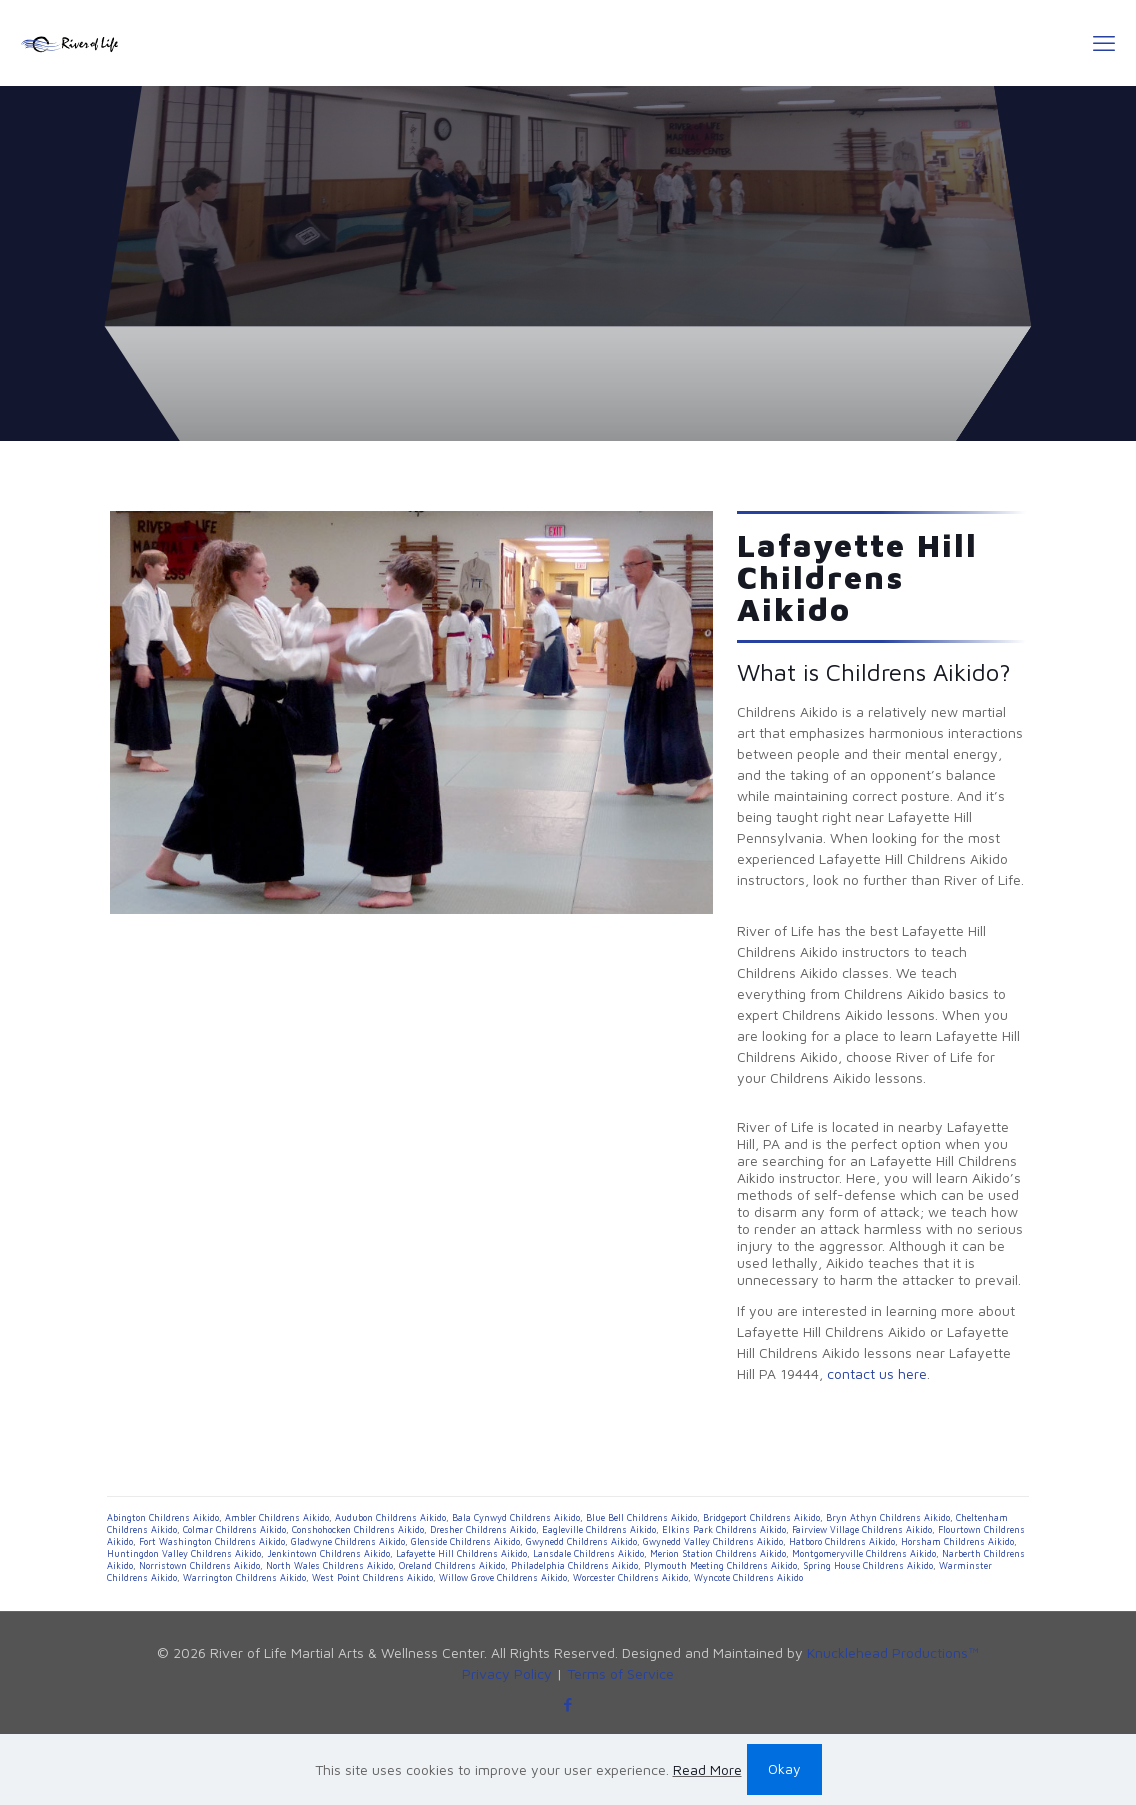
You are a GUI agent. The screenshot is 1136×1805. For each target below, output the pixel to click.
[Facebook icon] (568, 1704)
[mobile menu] (1104, 43)
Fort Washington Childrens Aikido (212, 1541)
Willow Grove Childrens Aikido (503, 1577)
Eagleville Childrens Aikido (599, 1529)
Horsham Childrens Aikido (957, 1541)
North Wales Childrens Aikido (329, 1565)
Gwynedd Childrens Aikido (581, 1541)
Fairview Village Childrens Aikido (862, 1529)
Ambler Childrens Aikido (277, 1517)
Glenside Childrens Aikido (465, 1541)
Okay (784, 1768)
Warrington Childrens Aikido (244, 1577)
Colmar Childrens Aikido (234, 1529)
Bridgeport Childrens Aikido (761, 1517)
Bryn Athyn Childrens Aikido (888, 1517)
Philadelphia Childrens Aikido (574, 1565)
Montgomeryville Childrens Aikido (864, 1553)
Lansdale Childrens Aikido (588, 1553)
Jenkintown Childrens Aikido (328, 1553)
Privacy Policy (507, 1673)
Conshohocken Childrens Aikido (358, 1529)
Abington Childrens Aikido (163, 1517)
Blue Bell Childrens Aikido (641, 1517)
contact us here (877, 1373)
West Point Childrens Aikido (372, 1577)
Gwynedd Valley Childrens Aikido (713, 1541)
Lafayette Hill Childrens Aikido (461, 1553)
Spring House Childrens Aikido (868, 1565)
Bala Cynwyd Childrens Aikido (516, 1517)
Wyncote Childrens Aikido (748, 1577)
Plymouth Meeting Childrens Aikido (720, 1565)
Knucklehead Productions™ (893, 1652)
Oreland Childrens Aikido (452, 1565)
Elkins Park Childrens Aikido (724, 1529)
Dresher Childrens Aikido (483, 1529)
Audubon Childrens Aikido (390, 1517)
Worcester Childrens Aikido (630, 1577)
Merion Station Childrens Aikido (718, 1553)
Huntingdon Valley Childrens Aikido (184, 1553)
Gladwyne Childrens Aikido (348, 1541)
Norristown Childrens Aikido (199, 1565)
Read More (707, 1769)
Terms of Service (620, 1673)
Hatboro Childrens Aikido (842, 1541)
